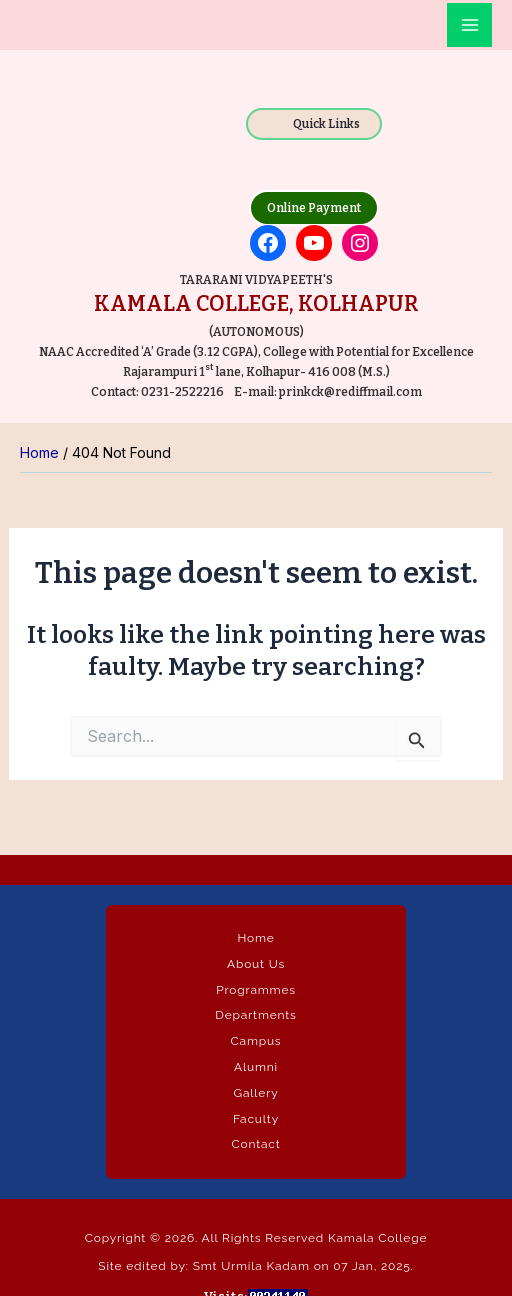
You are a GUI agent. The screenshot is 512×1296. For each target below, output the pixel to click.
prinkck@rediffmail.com (349, 392)
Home (255, 938)
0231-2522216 (182, 392)
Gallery (255, 1093)
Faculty (256, 1119)
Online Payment (314, 208)
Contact (255, 1144)
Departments (255, 1015)
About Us (256, 964)
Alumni (256, 1067)
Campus (256, 1041)
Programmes (256, 990)
